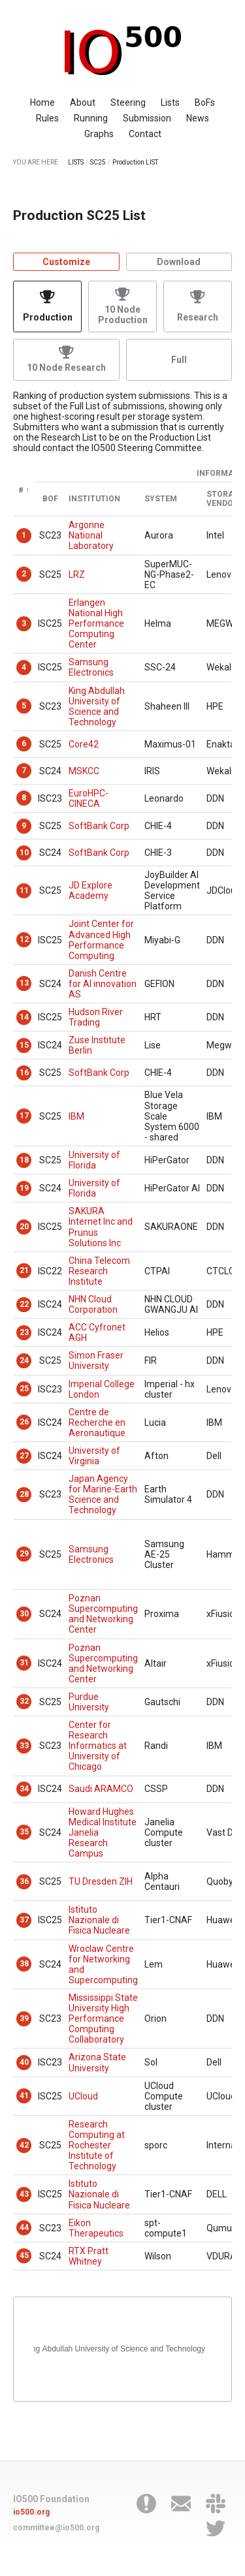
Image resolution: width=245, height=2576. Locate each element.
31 (24, 1662)
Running (91, 118)
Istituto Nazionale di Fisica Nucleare (99, 1920)
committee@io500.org (56, 2527)
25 (24, 1388)
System (160, 499)
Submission (147, 118)
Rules (47, 118)
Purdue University (89, 1701)
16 (24, 1072)
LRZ (77, 574)
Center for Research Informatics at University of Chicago (98, 1746)
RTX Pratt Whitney (88, 2256)
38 (24, 1963)
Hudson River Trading (96, 1017)
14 (24, 1017)
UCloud (83, 2096)
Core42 (84, 744)
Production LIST (135, 162)
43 (24, 2194)
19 (24, 1188)
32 (24, 1701)
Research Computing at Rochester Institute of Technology (97, 2145)
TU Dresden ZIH (101, 1881)
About (82, 102)
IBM (76, 1116)
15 (24, 1045)
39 (24, 2018)
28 (24, 1494)
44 (24, 2227)
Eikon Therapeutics (96, 2228)
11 (24, 890)
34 (24, 1788)
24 (24, 1360)
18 (24, 1160)
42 (24, 2145)
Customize (66, 262)
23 (24, 1332)
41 (24, 2095)
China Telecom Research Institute (99, 1271)
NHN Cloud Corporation (93, 1304)
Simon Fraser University (96, 1360)
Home (42, 102)
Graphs (99, 134)
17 (24, 1115)
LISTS (76, 162)
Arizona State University (97, 2062)
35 (24, 1831)
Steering (128, 102)
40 (24, 2062)
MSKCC (84, 771)
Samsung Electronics (91, 667)
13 (24, 983)
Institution (94, 499)
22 (24, 1304)
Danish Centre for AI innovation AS (103, 983)
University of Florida (94, 1160)
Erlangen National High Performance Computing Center (96, 623)
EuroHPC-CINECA (88, 798)
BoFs (205, 102)
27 (24, 1455)
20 (24, 1226)
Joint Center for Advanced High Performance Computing (101, 939)
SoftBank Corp (99, 826)
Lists (170, 102)
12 (24, 939)
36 (24, 1881)
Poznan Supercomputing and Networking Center (103, 1614)
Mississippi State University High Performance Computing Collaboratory (103, 2018)
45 (24, 2255)
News (197, 118)
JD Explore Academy (90, 890)
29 (24, 1553)
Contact (145, 134)
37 (24, 1919)
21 (24, 1270)
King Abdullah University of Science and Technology (97, 706)
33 (24, 1745)
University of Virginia (94, 1455)
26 (24, 1421)
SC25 (98, 162)
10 (24, 852)
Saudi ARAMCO (101, 1788)
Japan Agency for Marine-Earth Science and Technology (103, 1494)
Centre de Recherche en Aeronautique (97, 1422)
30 (24, 1613)
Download (179, 262)
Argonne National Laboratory (91, 535)
